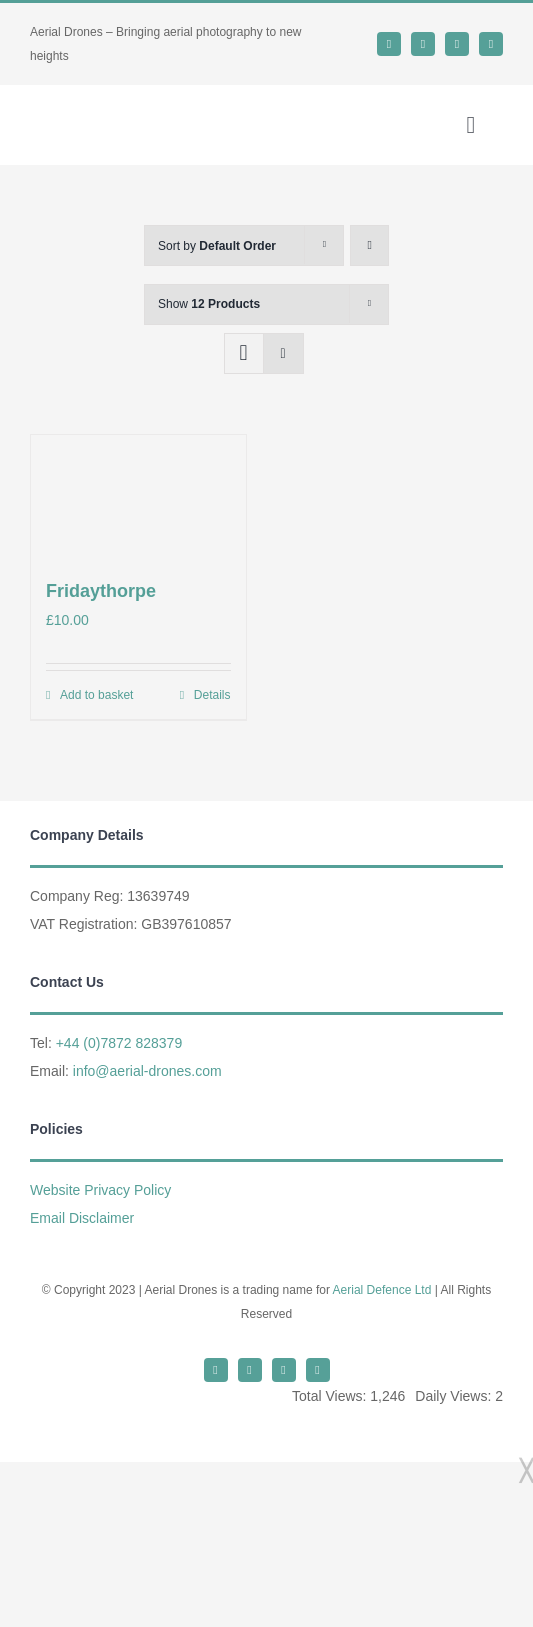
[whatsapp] (423, 44)
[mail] (457, 44)
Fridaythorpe (101, 591)
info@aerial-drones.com (147, 1071)
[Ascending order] (369, 245)
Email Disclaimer (82, 1218)
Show (209, 304)
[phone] (491, 44)
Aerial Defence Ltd (382, 1290)
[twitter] (389, 44)
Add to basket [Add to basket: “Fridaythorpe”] (96, 695)
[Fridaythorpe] (138, 495)
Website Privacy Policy (100, 1190)
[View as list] (283, 353)
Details (212, 695)
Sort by (217, 246)
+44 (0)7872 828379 (119, 1043)
